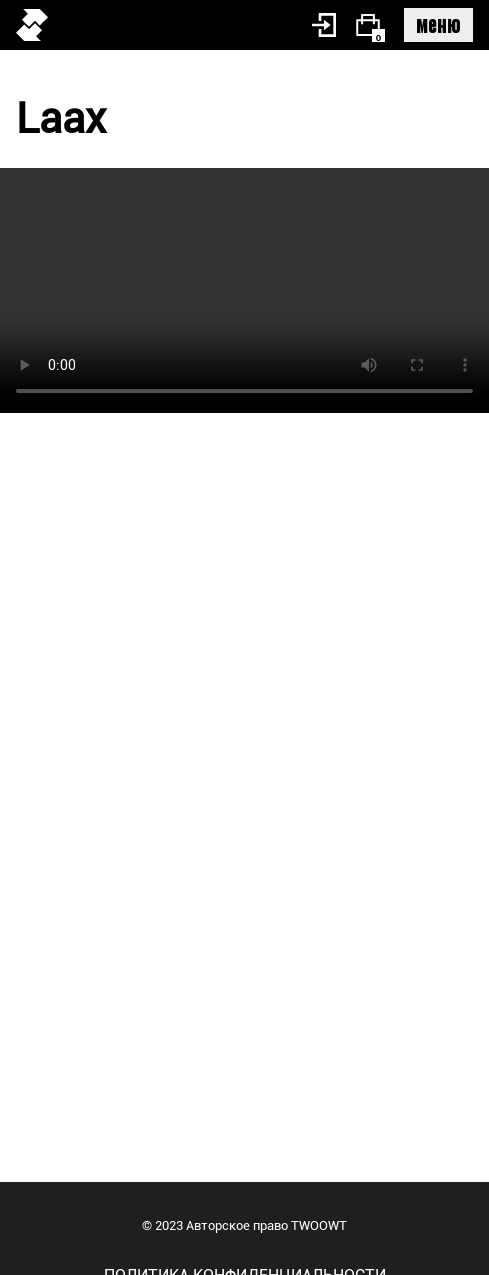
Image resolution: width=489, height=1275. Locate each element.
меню (438, 23)
